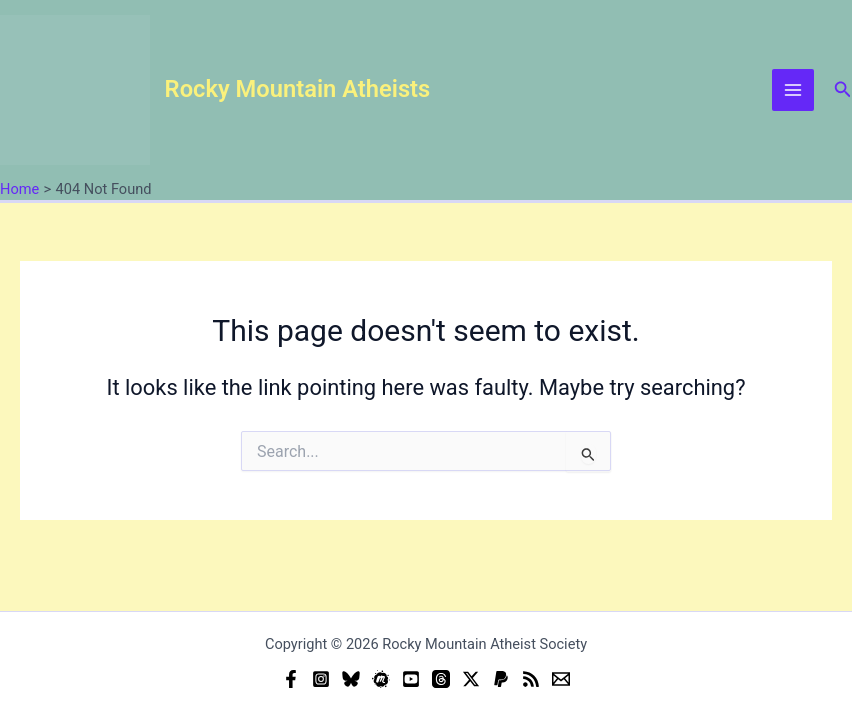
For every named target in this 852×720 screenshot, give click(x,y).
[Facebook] (291, 679)
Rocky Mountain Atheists (298, 89)
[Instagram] (321, 679)
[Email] (561, 679)
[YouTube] (411, 679)
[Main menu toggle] (793, 90)
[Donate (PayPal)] (501, 679)
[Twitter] (471, 679)
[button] (843, 89)
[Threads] (441, 679)
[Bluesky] (351, 679)
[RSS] (531, 679)
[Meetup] (381, 679)
